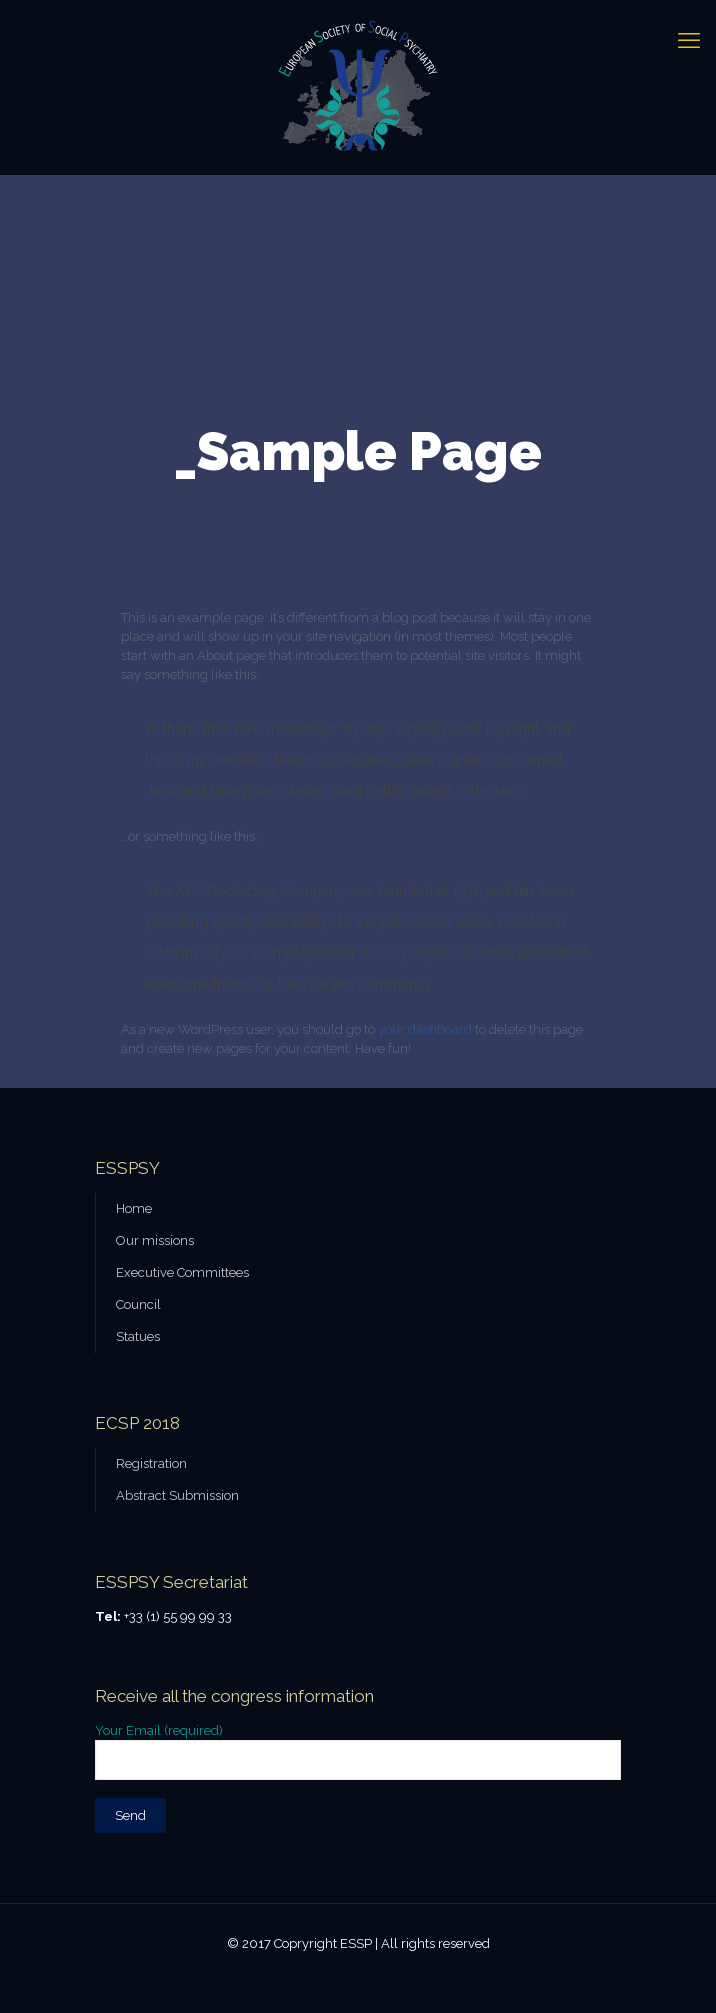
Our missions (155, 1240)
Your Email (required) (358, 1751)
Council (138, 1304)
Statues (138, 1336)
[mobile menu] (689, 40)
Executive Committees (182, 1272)
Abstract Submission (177, 1495)
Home (134, 1208)
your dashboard (425, 1029)
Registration (151, 1463)
